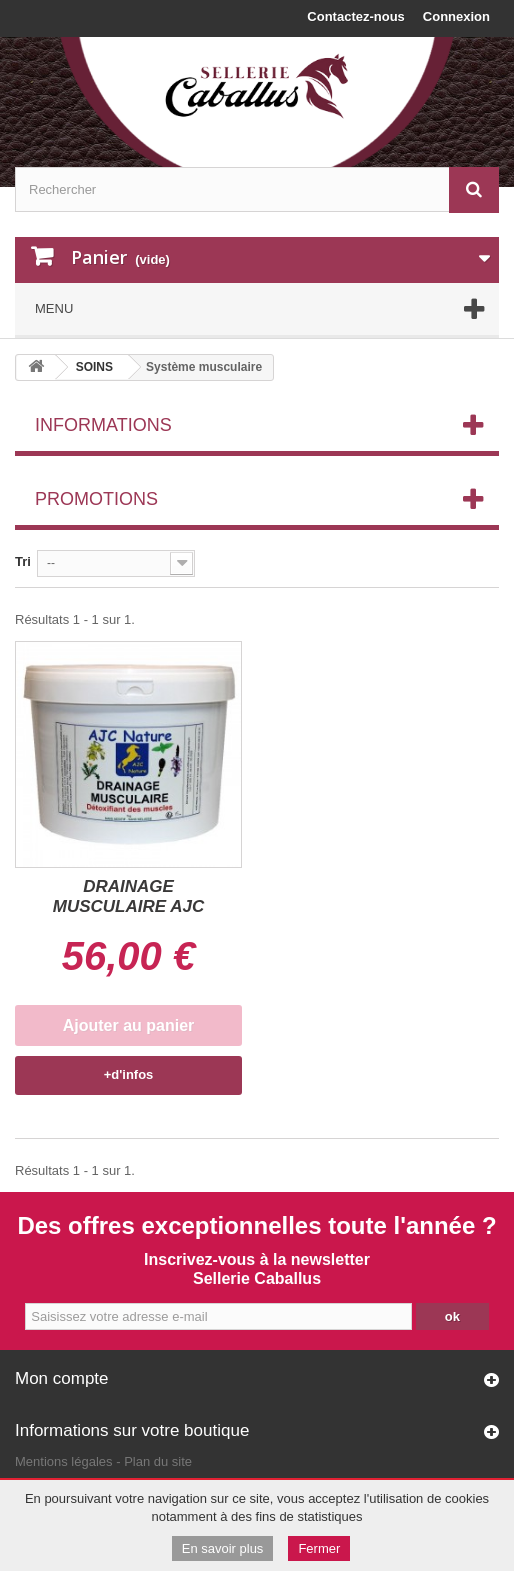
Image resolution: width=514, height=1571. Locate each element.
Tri (23, 561)
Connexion (456, 16)
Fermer (319, 1548)
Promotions (96, 499)
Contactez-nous (356, 16)
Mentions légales (64, 1461)
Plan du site (158, 1461)
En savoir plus (223, 1548)
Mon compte (62, 1378)
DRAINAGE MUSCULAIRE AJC (128, 896)
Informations (103, 425)
